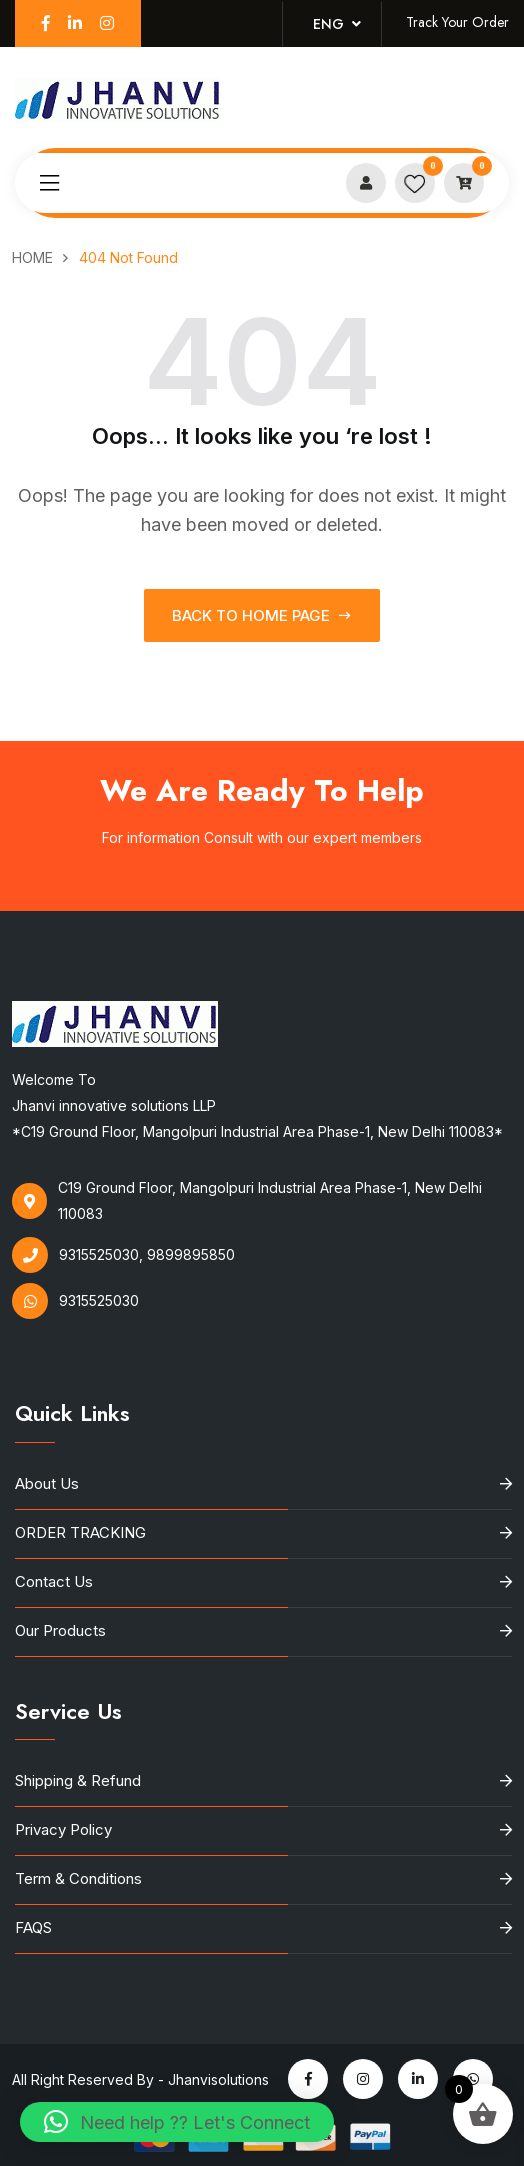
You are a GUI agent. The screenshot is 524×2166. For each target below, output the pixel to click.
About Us (47, 1483)
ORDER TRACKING (80, 1532)
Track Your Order (457, 22)
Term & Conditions (78, 1878)
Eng (337, 24)
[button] (177, 2122)
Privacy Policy (63, 1829)
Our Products (60, 1630)
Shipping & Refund (78, 1780)
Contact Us (54, 1581)
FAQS (33, 1927)
